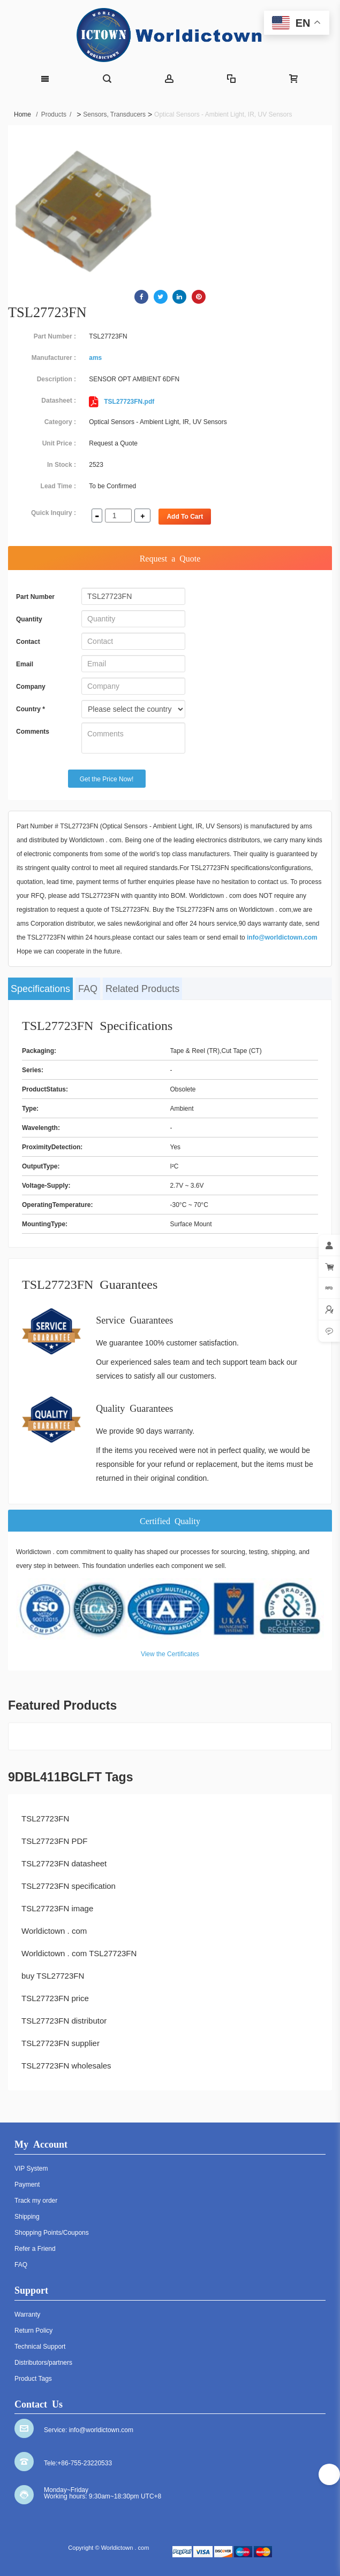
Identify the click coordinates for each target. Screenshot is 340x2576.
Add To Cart (185, 516)
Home (26, 114)
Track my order (35, 2200)
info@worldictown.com (282, 937)
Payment (27, 2184)
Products (56, 114)
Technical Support (39, 2346)
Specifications (40, 988)
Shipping (27, 2216)
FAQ (87, 988)
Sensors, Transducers (114, 114)
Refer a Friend (35, 2248)
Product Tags (33, 2378)
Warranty (27, 2314)
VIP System (31, 2168)
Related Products (142, 988)
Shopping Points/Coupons (51, 2232)
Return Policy (33, 2330)
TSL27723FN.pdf (121, 401)
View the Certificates (170, 1654)
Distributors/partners (43, 2362)
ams (95, 358)
